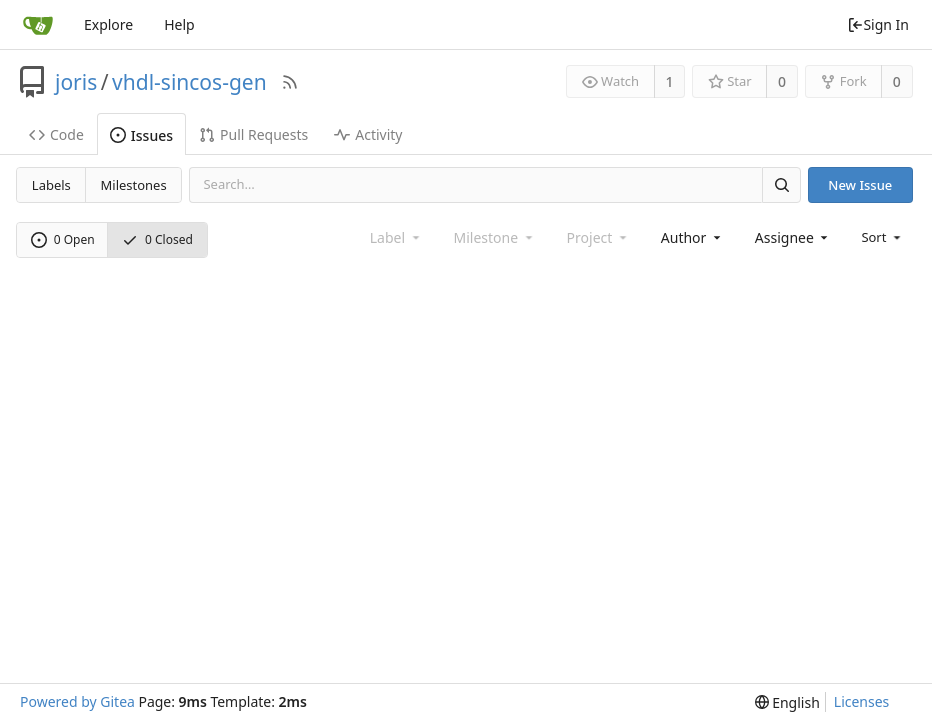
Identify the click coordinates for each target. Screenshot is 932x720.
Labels (51, 185)
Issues (141, 135)
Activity (368, 134)
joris (76, 82)
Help (179, 24)
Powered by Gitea (77, 701)
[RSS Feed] (290, 82)
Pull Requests (253, 134)
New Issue (860, 185)
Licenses (862, 701)
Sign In (878, 24)
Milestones (134, 185)
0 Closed (157, 239)
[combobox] (692, 237)
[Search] (781, 184)
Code (56, 134)
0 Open (63, 239)
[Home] (38, 25)
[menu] (882, 237)
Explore (108, 24)
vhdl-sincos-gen (189, 82)
